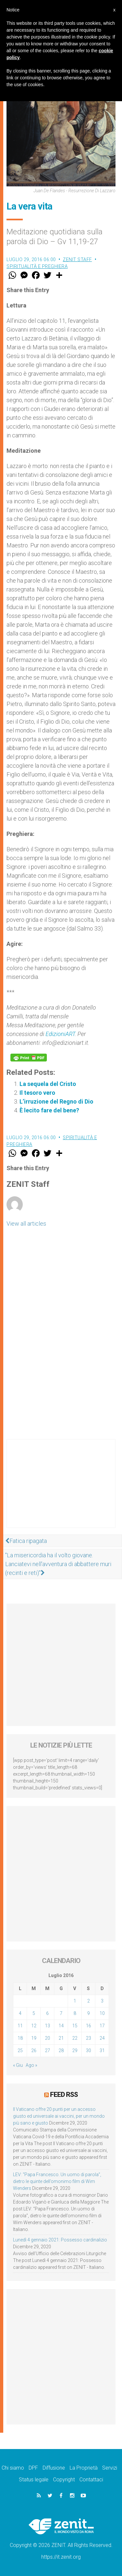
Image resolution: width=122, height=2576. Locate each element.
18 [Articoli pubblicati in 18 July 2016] (20, 2038)
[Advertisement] (61, 1490)
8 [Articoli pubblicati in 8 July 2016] (75, 2013)
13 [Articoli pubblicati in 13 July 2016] (47, 2025)
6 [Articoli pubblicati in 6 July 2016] (47, 2013)
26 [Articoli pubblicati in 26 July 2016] (33, 2050)
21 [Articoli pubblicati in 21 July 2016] (61, 2038)
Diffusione (54, 2468)
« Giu (18, 2065)
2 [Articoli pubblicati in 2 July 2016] (88, 2000)
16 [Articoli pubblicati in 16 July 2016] (88, 2025)
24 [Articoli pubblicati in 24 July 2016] (102, 2038)
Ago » (31, 2065)
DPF (33, 2468)
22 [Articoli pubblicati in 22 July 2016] (74, 2038)
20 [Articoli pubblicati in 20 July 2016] (47, 2038)
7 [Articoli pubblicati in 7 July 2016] (61, 2013)
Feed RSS (64, 2094)
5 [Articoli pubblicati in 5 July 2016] (34, 2013)
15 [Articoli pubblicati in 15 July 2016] (74, 2025)
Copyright (64, 2479)
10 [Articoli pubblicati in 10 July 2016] (102, 2013)
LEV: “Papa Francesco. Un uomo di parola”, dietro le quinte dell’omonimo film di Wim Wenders (57, 2181)
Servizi (109, 2468)
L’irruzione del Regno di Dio (56, 1101)
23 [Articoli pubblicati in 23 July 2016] (88, 2038)
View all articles (26, 1223)
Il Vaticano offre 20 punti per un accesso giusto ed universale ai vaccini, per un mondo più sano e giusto (59, 2116)
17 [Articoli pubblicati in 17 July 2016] (102, 2025)
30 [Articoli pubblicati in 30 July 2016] (88, 2050)
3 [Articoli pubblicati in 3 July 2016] (102, 2000)
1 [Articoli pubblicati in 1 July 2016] (75, 2000)
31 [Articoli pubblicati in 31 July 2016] (102, 2050)
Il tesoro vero (37, 1092)
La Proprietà (84, 2468)
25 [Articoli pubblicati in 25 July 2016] (20, 2050)
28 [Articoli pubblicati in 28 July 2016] (61, 2050)
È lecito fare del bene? (49, 1110)
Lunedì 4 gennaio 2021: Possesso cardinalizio (60, 2239)
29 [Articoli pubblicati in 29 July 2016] (74, 2050)
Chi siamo (13, 2468)
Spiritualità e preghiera (37, 266)
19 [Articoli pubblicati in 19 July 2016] (33, 2038)
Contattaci (91, 2479)
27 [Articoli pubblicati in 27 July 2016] (47, 2050)
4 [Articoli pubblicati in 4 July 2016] (20, 2013)
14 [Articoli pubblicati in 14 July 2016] (61, 2025)
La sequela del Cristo (48, 1083)
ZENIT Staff (77, 259)
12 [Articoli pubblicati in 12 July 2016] (33, 2025)
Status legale (33, 2479)
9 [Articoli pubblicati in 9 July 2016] (88, 2013)
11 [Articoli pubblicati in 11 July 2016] (20, 2025)
